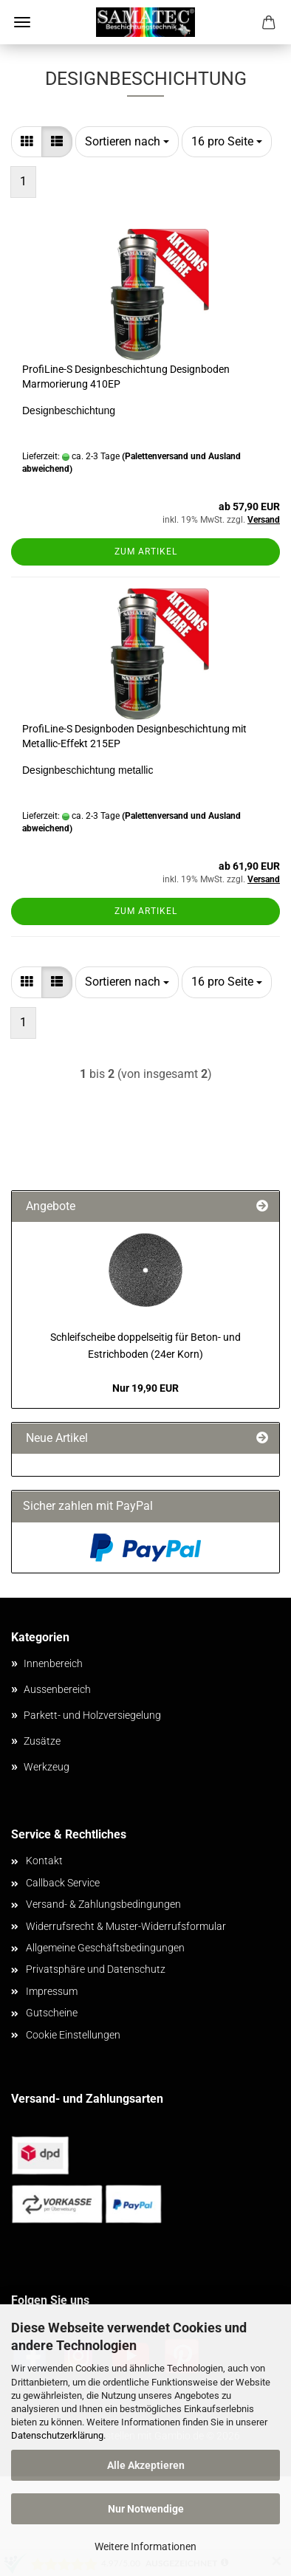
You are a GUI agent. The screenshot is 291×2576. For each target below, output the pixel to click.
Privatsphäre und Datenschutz (95, 1969)
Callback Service (63, 1883)
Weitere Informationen (145, 2546)
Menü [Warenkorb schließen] (22, 22)
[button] (26, 142)
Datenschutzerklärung (57, 2435)
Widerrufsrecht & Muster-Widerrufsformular (126, 1926)
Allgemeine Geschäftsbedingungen (105, 1948)
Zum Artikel (145, 551)
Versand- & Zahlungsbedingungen (103, 1904)
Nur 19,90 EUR (145, 1388)
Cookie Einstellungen (73, 2035)
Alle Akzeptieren (146, 2465)
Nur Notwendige (146, 2509)
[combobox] (127, 142)
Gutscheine (52, 2013)
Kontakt (44, 1860)
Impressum (52, 1991)
